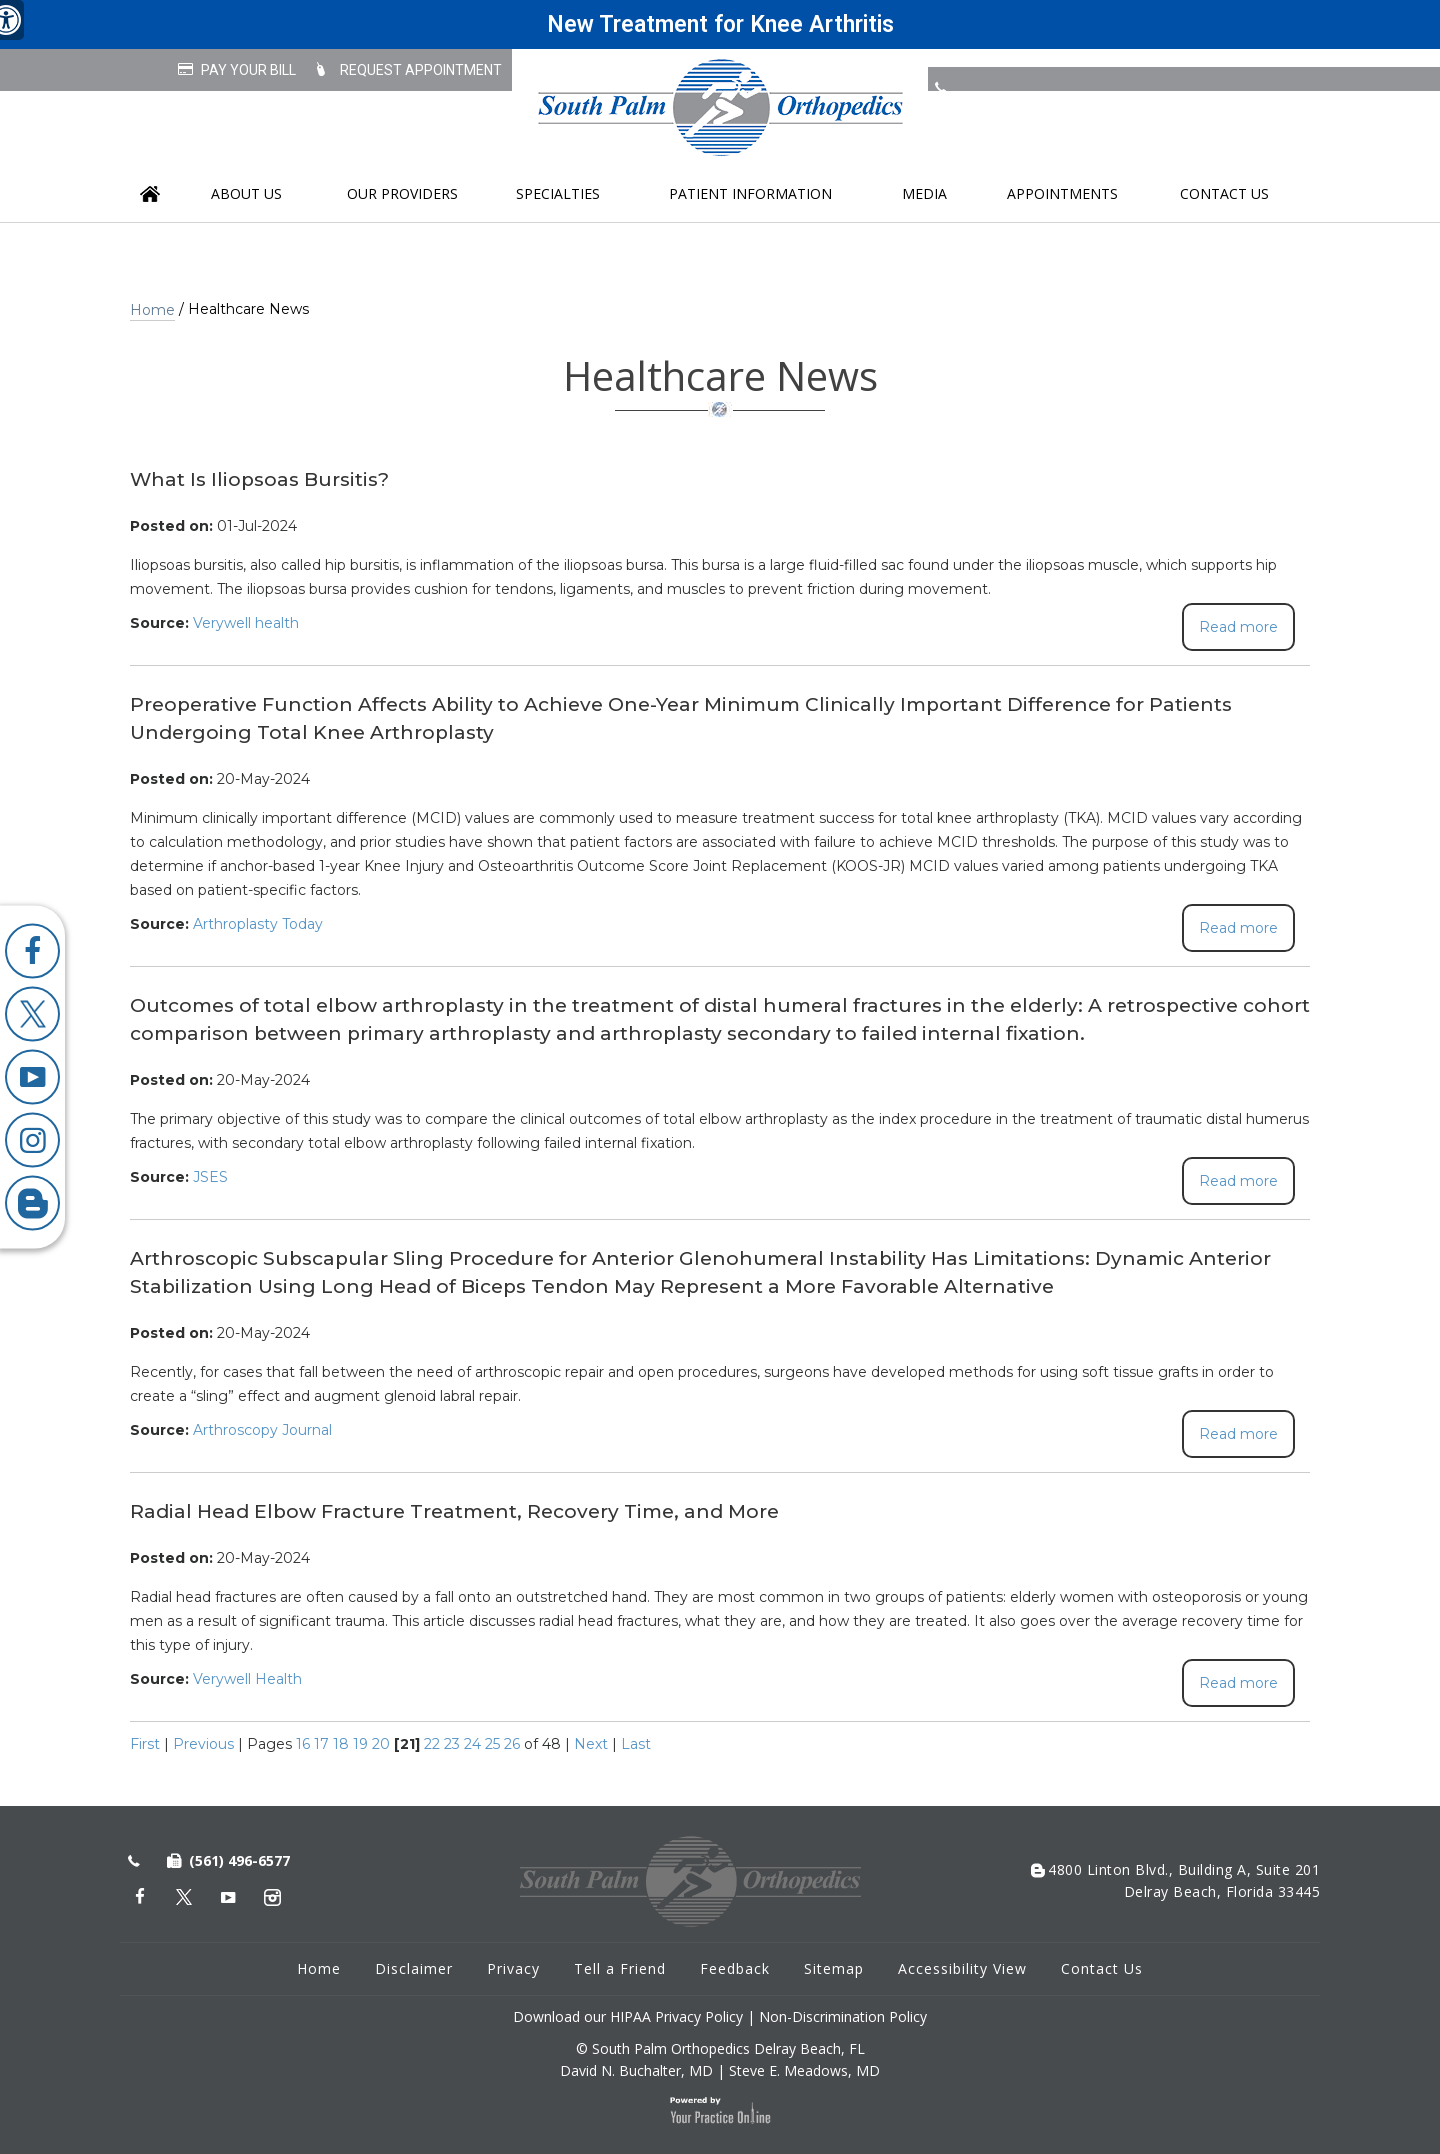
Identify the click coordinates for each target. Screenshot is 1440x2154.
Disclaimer (414, 1968)
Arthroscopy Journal (262, 1430)
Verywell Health (247, 1679)
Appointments (1062, 193)
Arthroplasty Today (258, 924)
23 (452, 1744)
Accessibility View (962, 1968)
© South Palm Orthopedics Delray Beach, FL (720, 2048)
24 (472, 1744)
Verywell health (246, 623)
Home (150, 194)
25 (492, 1744)
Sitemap (834, 1968)
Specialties (558, 193)
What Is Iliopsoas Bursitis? (259, 479)
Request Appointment (421, 70)
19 (360, 1744)
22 (432, 1744)
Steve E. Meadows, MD (804, 2070)
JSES (210, 1177)
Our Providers (402, 193)
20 (381, 1744)
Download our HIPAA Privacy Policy (628, 2016)
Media (924, 193)
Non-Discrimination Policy (843, 2016)
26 (512, 1744)
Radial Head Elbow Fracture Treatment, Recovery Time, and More (454, 1511)
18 (341, 1744)
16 (303, 1744)
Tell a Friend (620, 1968)
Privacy (513, 1968)
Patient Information (750, 193)
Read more (1238, 627)
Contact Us (1224, 193)
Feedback (735, 1968)
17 (321, 1744)
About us (246, 193)
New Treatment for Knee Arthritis (720, 24)
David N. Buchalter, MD (636, 2070)
